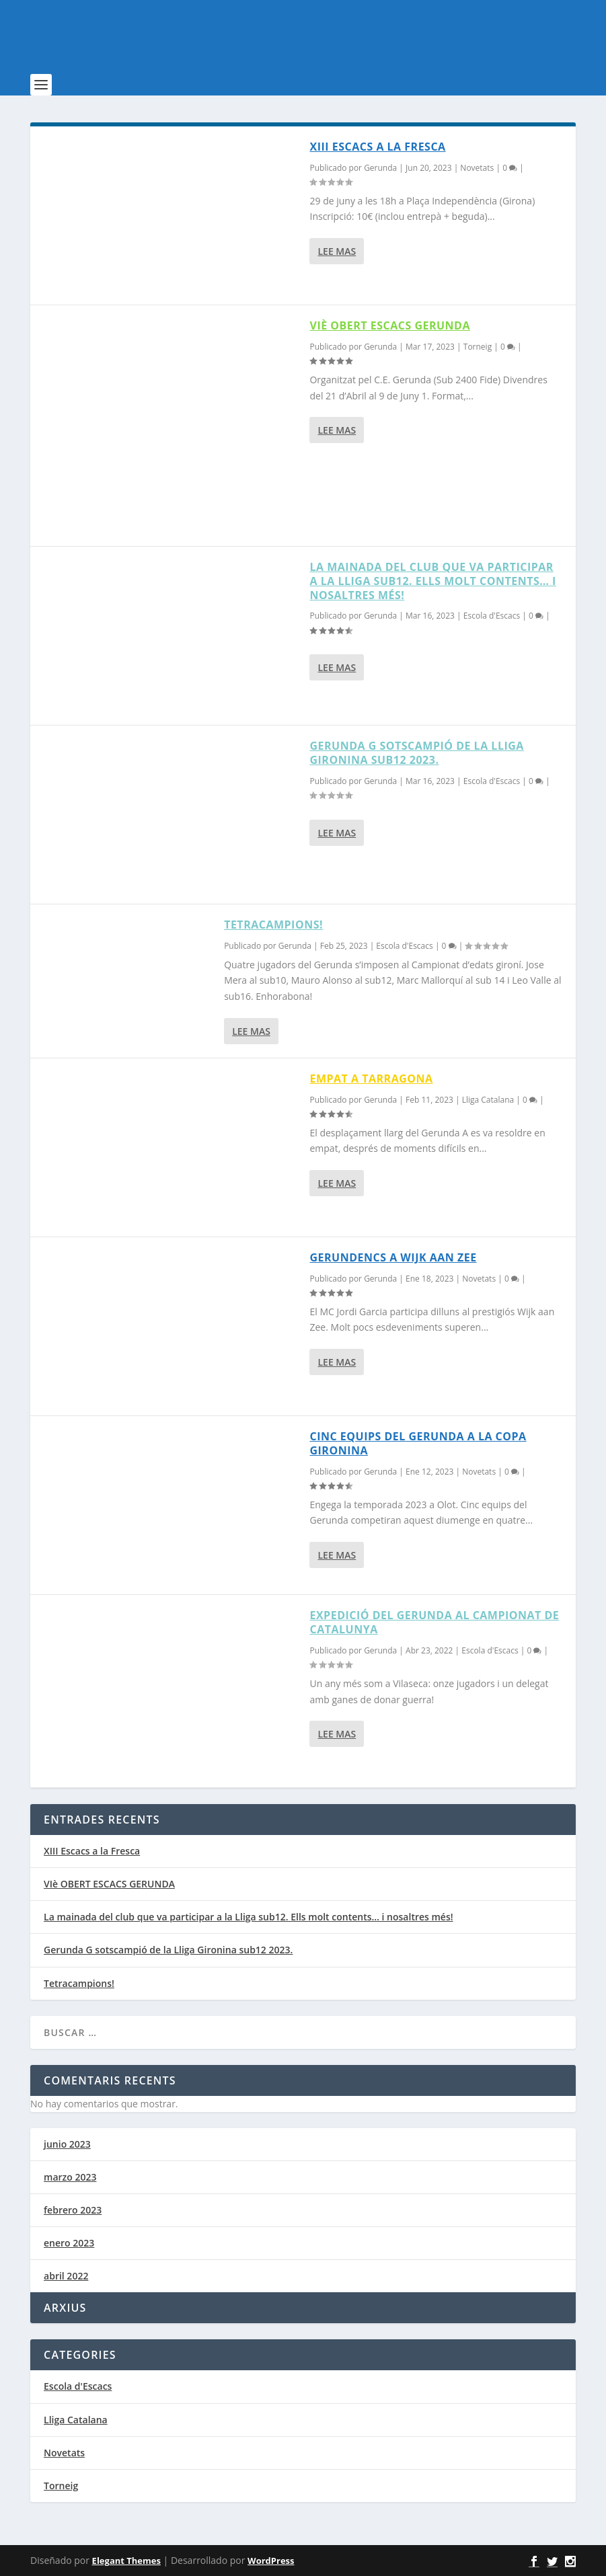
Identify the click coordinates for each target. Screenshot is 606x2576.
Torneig (477, 346)
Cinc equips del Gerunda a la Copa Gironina (417, 1443)
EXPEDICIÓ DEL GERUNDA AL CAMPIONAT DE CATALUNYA (434, 1622)
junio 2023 (67, 2144)
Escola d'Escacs (491, 615)
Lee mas (336, 251)
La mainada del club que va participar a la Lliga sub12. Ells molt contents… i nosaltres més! (432, 580)
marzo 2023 (70, 2177)
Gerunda (380, 167)
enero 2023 (69, 2242)
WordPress (271, 2560)
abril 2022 (66, 2275)
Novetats (477, 167)
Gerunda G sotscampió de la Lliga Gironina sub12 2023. (416, 752)
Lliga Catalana (488, 1099)
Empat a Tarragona (370, 1078)
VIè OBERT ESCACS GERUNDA (389, 325)
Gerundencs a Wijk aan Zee (392, 1257)
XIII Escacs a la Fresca (377, 146)
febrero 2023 (73, 2209)
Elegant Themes (126, 2560)
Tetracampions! (273, 924)
